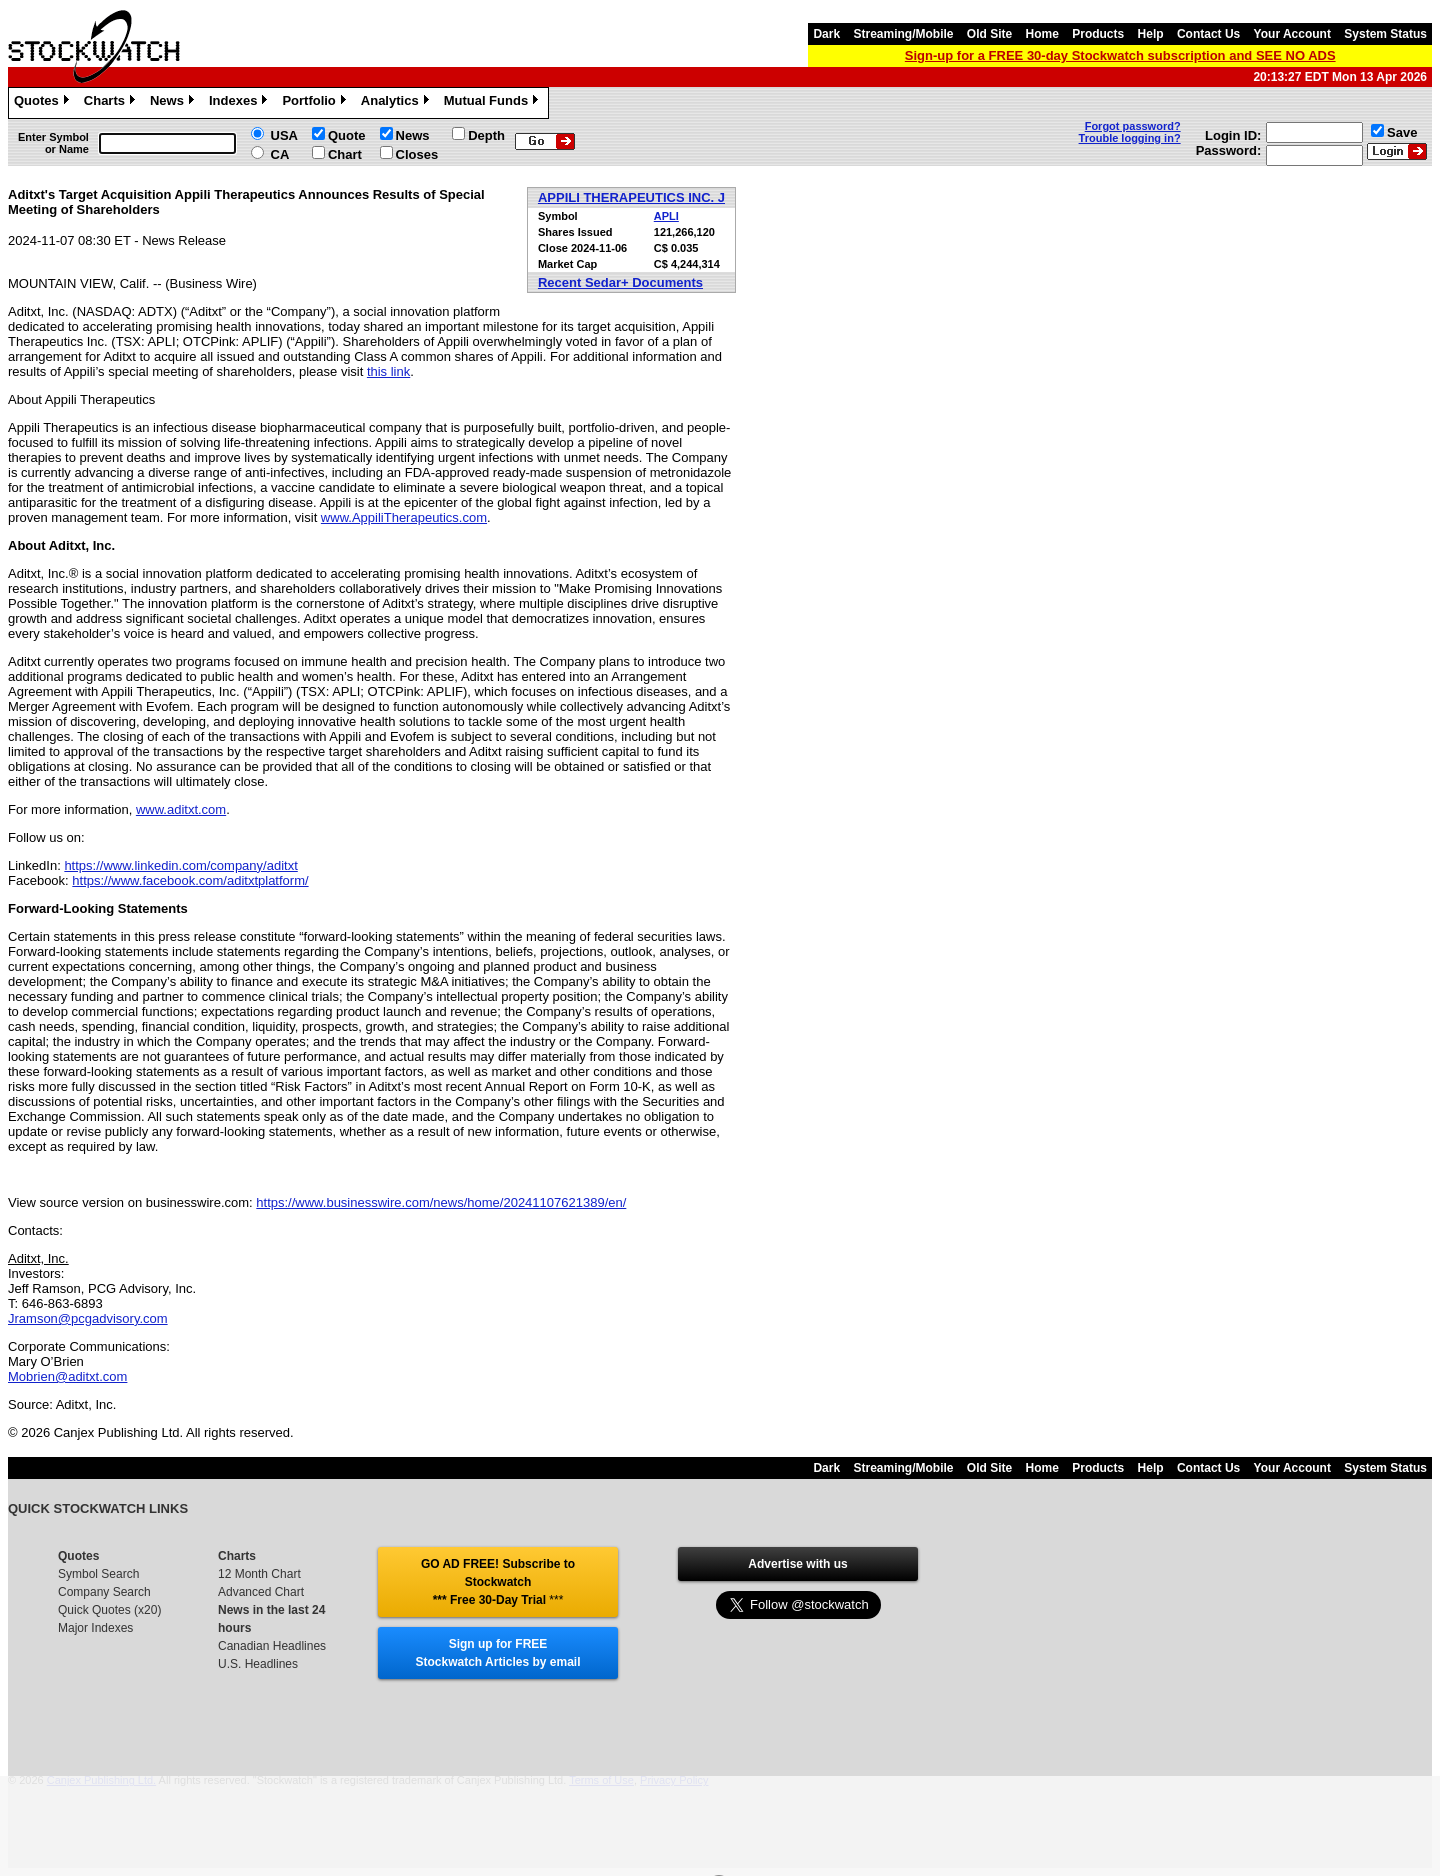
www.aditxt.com (181, 809)
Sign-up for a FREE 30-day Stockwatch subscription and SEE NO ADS (1120, 55)
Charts (112, 103)
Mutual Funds (494, 103)
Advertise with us (797, 1564)
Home (1042, 34)
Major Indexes (95, 1628)
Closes (417, 154)
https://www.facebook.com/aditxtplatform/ (190, 880)
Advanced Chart (261, 1592)
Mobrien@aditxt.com (67, 1376)
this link (388, 371)
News (174, 103)
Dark (826, 34)
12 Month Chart (259, 1574)
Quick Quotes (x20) (109, 1610)
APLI (666, 216)
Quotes (44, 103)
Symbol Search (98, 1574)
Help (1151, 34)
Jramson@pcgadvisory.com (88, 1318)
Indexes (240, 103)
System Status (1385, 34)
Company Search (104, 1592)
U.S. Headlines (258, 1664)
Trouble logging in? (1130, 138)
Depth (486, 135)
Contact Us (1208, 34)
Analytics (397, 103)
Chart (345, 154)
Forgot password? (1133, 126)
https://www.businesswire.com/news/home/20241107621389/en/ (441, 1202)
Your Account (1292, 34)
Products (1098, 34)
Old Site (989, 34)
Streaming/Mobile (903, 34)
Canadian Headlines (272, 1646)
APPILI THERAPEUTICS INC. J (631, 197)
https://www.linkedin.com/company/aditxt (180, 865)
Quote (347, 135)
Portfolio (316, 103)
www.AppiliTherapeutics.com (404, 517)
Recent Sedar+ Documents (620, 282)
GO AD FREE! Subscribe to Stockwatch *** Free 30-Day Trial (498, 1582)
